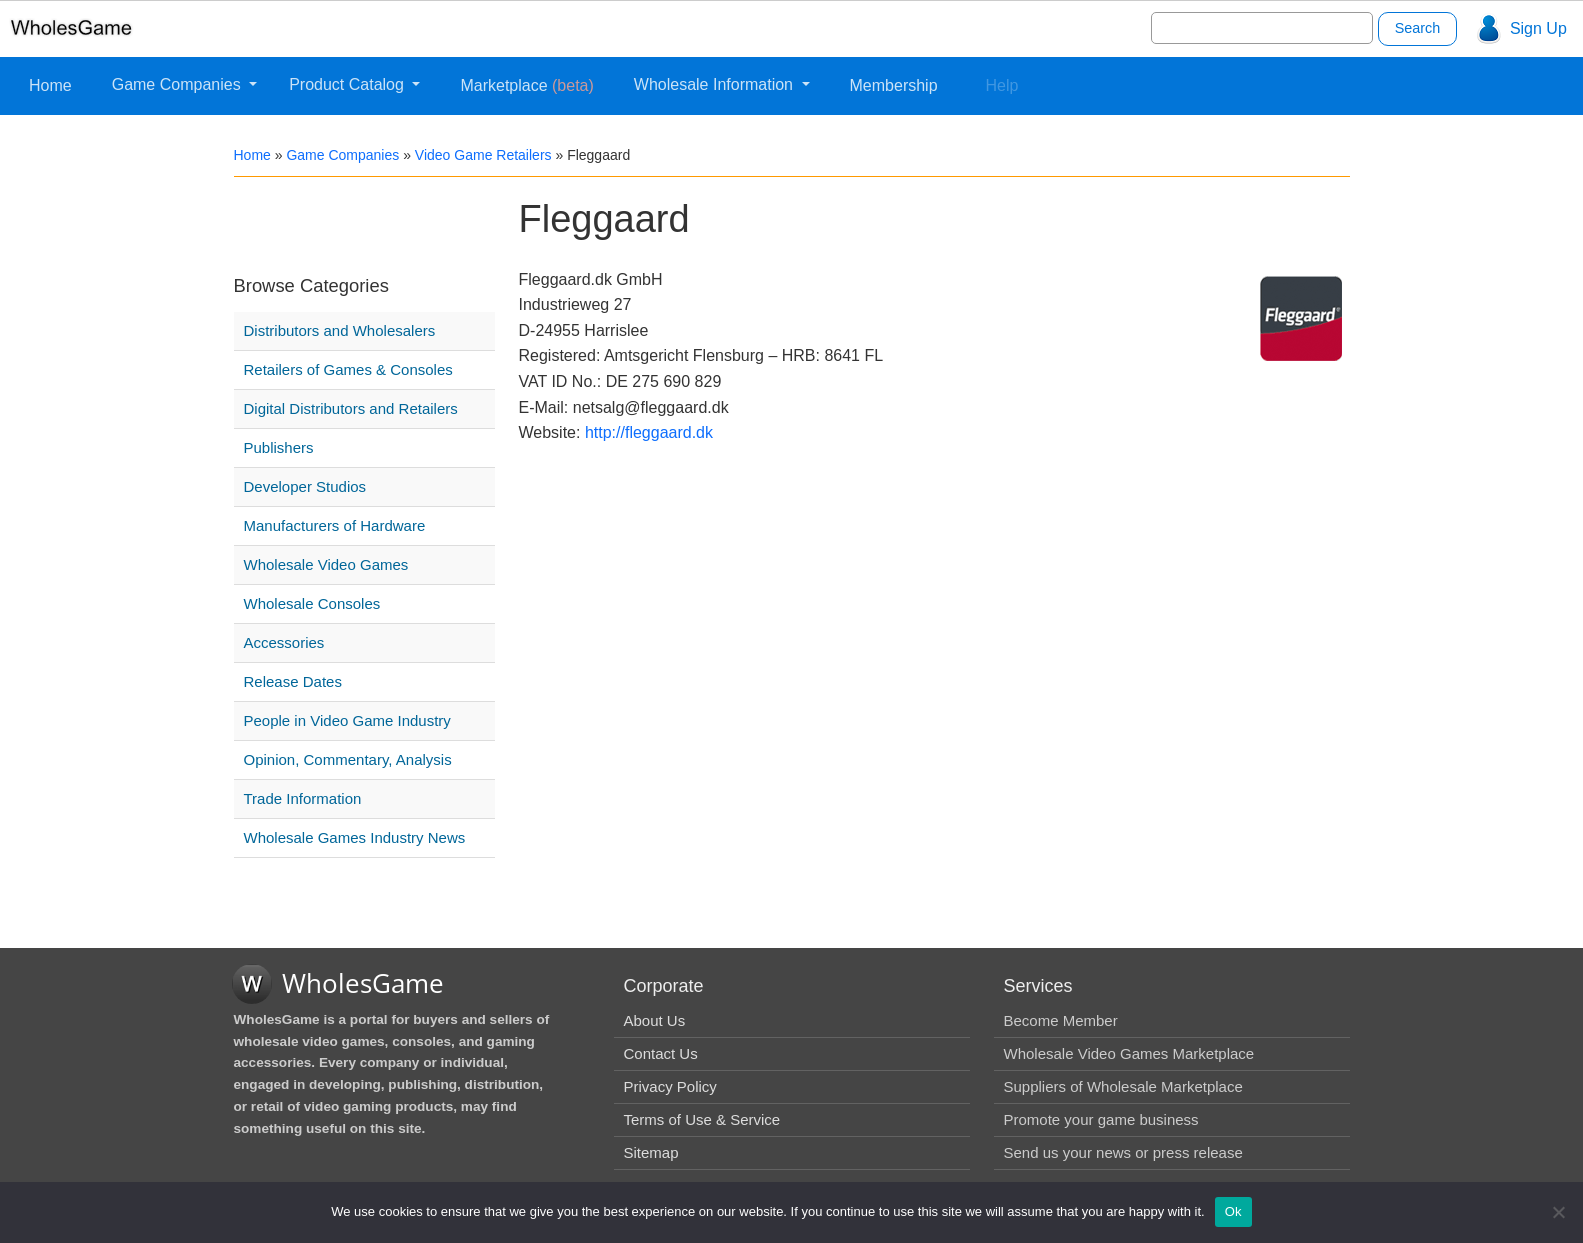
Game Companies (178, 84)
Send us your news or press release (1123, 1152)
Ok (1233, 1211)
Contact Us (661, 1053)
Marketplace (526, 85)
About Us (655, 1020)
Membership (894, 85)
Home (50, 85)
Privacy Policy (670, 1086)
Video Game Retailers (483, 155)
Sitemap (651, 1152)
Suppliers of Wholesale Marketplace (1123, 1086)
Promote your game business (1101, 1119)
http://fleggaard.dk (649, 432)
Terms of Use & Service (702, 1119)
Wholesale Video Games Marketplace (1129, 1053)
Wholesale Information (716, 84)
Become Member (1061, 1020)
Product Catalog (348, 84)
